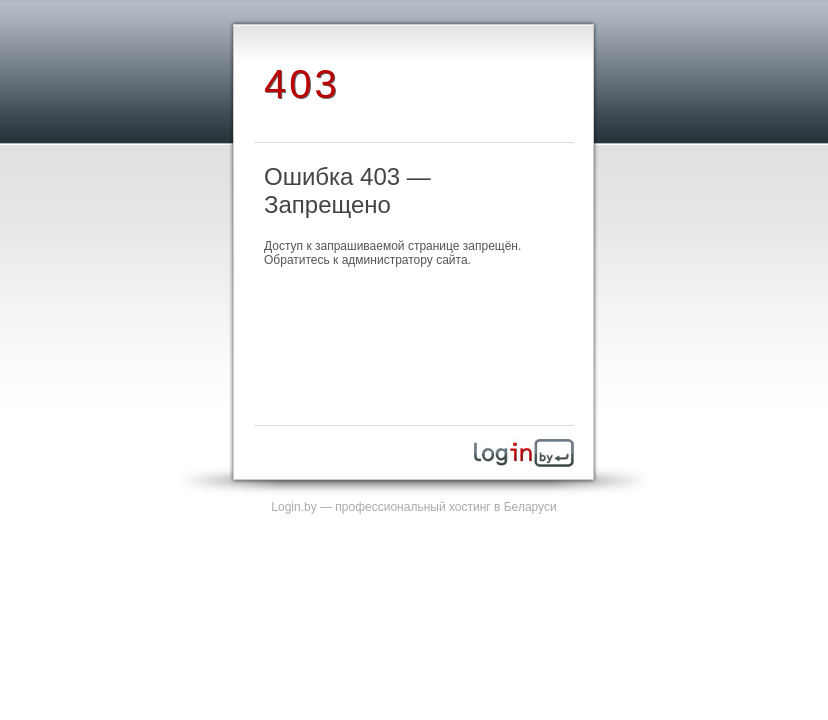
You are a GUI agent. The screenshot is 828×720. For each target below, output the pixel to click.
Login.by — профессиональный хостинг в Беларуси (413, 507)
